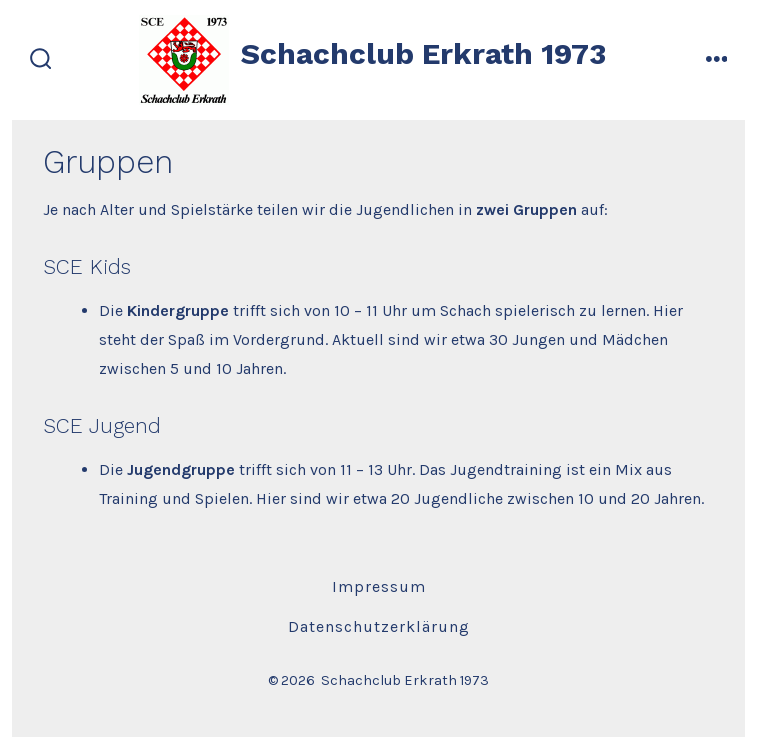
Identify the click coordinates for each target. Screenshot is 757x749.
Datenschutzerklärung (379, 626)
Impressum (379, 586)
